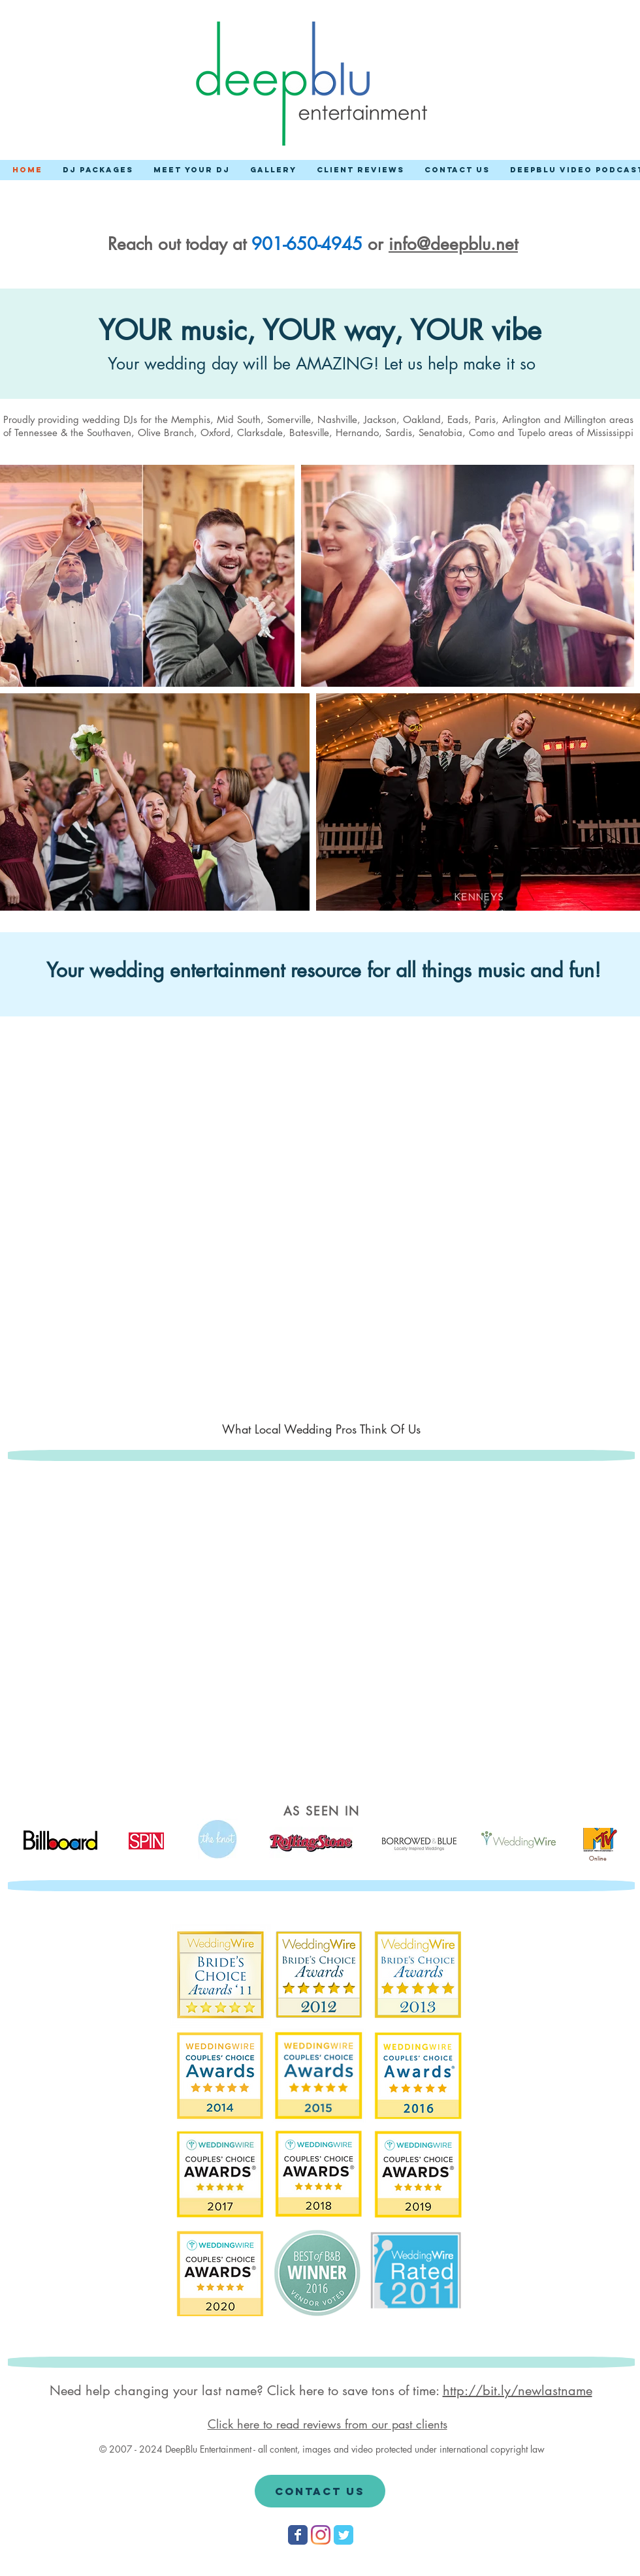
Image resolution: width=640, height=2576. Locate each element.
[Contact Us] (320, 2491)
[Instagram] (320, 2535)
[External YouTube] (325, 1232)
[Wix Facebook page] (298, 2535)
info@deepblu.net (453, 244)
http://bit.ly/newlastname (517, 2390)
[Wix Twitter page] (343, 2535)
